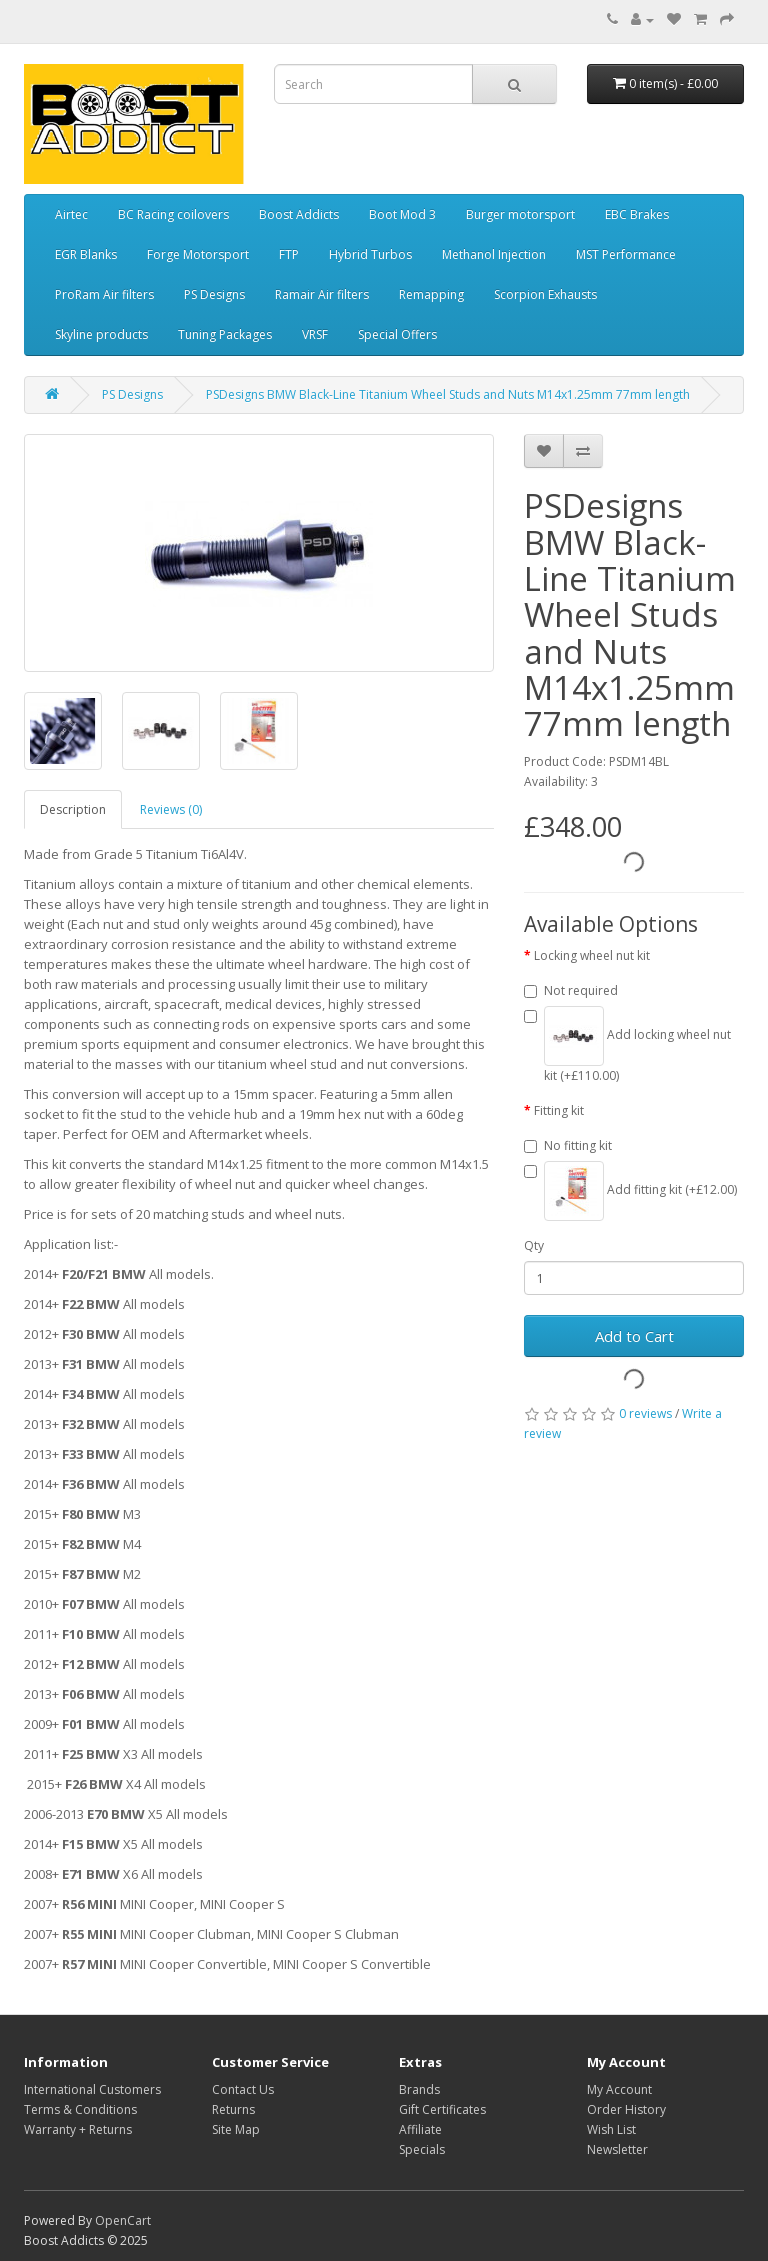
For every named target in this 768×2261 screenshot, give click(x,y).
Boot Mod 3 (402, 214)
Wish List (611, 2129)
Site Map (236, 2129)
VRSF (315, 334)
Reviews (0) (171, 809)
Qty (534, 1245)
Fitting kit (559, 1110)
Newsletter (617, 2149)
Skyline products (101, 334)
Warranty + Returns (78, 2129)
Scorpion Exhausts (545, 294)
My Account (619, 2089)
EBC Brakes (637, 214)
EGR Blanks (86, 254)
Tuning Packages (225, 334)
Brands (419, 2089)
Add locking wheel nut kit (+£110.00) (627, 1045)
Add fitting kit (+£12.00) (630, 1191)
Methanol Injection (494, 254)
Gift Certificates (442, 2109)
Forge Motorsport (198, 254)
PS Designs (214, 294)
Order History (626, 2109)
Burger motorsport (520, 214)
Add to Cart (634, 1336)
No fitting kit (568, 1145)
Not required (571, 990)
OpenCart (123, 2220)
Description (73, 809)
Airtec (71, 214)
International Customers (92, 2089)
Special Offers (397, 334)
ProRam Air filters (104, 294)
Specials (422, 2149)
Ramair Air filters (322, 294)
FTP (289, 254)
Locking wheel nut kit (592, 955)
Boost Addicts (299, 214)
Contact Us (243, 2089)
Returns (233, 2109)
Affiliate (420, 2129)
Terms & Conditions (80, 2109)
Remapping (431, 294)
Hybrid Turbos (370, 254)
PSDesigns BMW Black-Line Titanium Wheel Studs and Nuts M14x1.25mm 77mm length (448, 394)
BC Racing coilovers (173, 214)
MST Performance (626, 254)
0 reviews (645, 1413)
